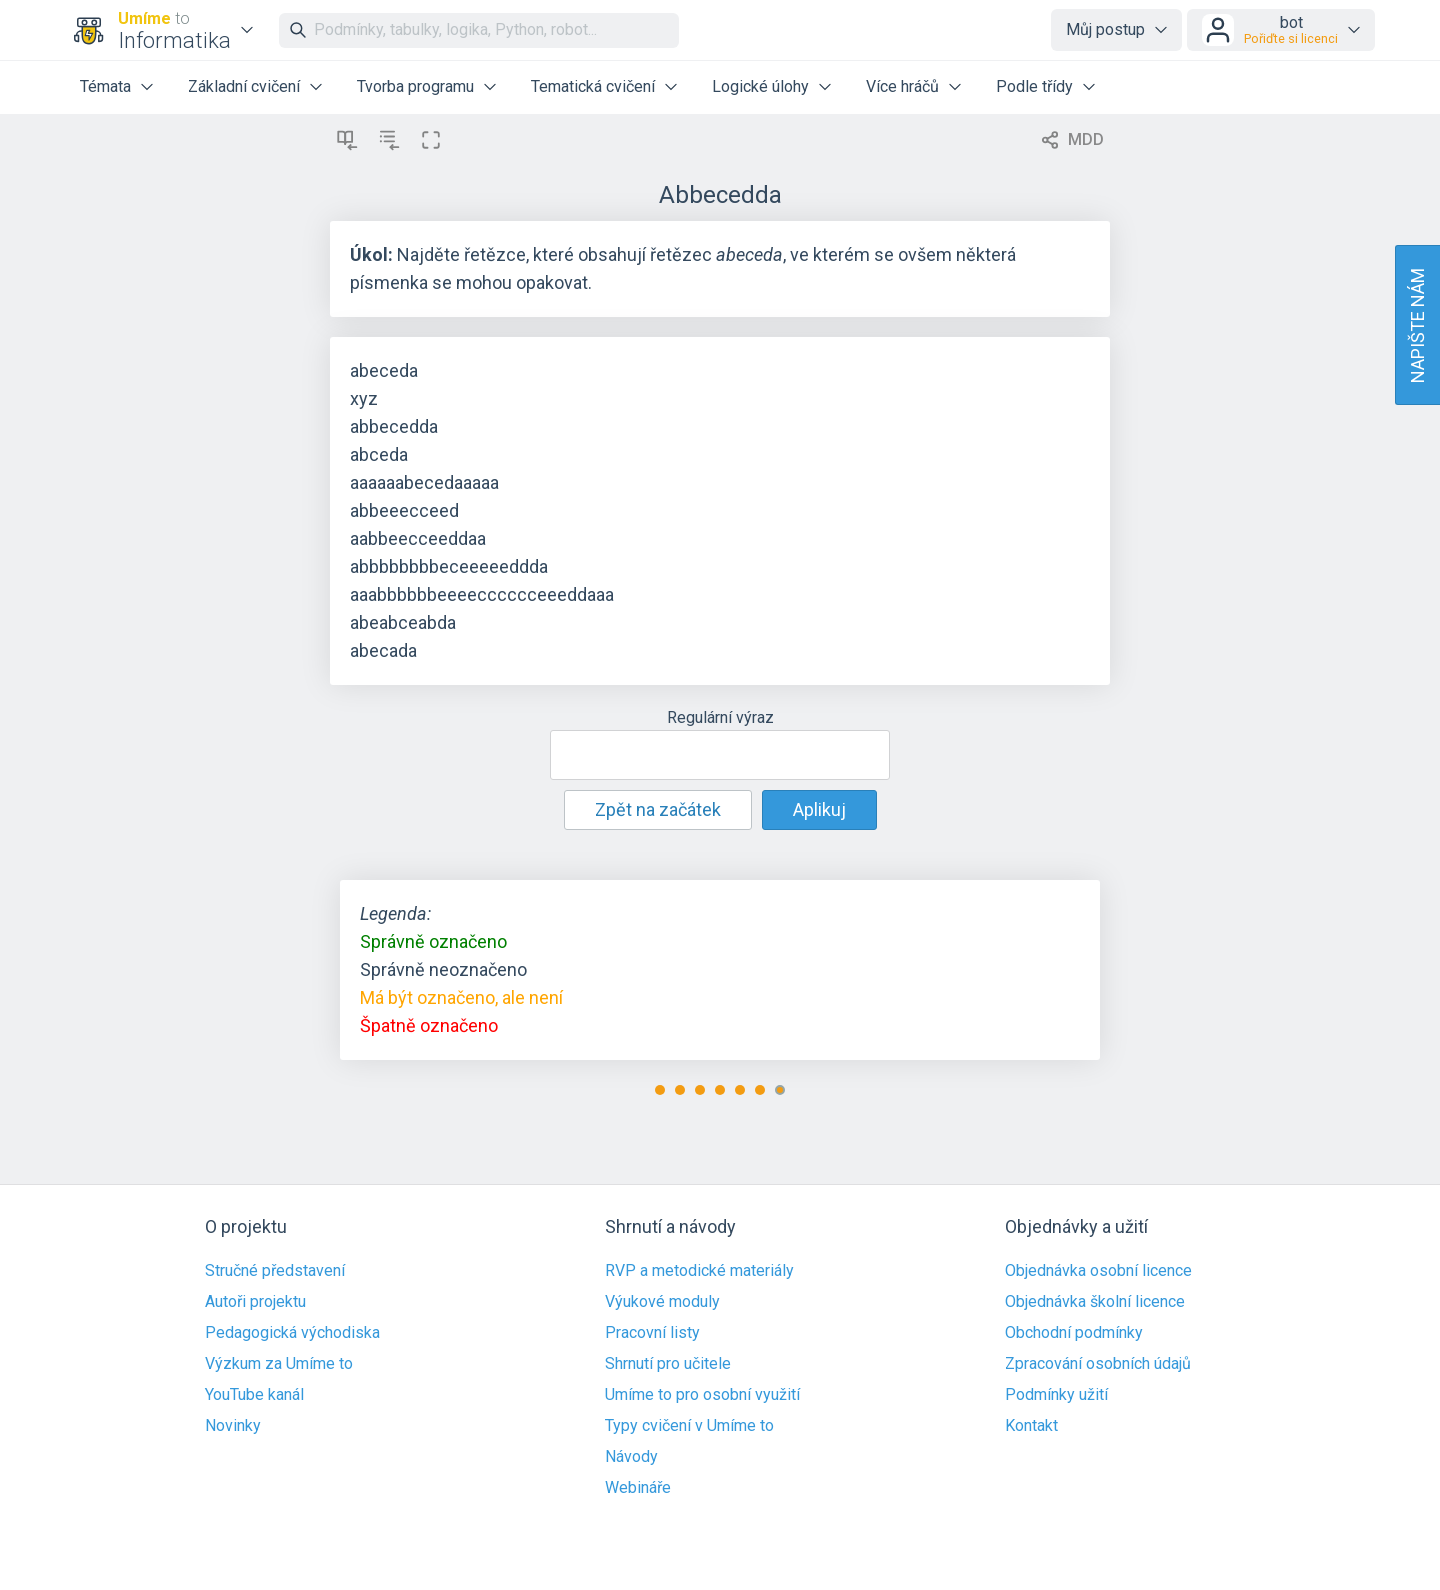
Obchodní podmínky (1074, 1333)
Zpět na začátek (658, 809)
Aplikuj (819, 809)
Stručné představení (275, 1271)
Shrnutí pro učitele (668, 1364)
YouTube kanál (254, 1395)
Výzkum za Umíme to (279, 1364)
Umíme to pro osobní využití (702, 1395)
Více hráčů (902, 86)
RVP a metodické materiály (699, 1271)
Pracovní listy (652, 1333)
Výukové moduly (662, 1302)
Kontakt (1031, 1426)
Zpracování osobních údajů (1098, 1364)
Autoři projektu (255, 1302)
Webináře (638, 1488)
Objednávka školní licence (1095, 1302)
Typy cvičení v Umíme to (689, 1426)
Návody (631, 1457)
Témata (105, 86)
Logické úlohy (760, 86)
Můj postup (1105, 29)
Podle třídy (1034, 86)
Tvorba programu (415, 86)
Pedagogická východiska (292, 1333)
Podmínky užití (1056, 1395)
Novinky (233, 1426)
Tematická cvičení (593, 86)
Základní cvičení (244, 86)
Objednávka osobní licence (1098, 1271)
